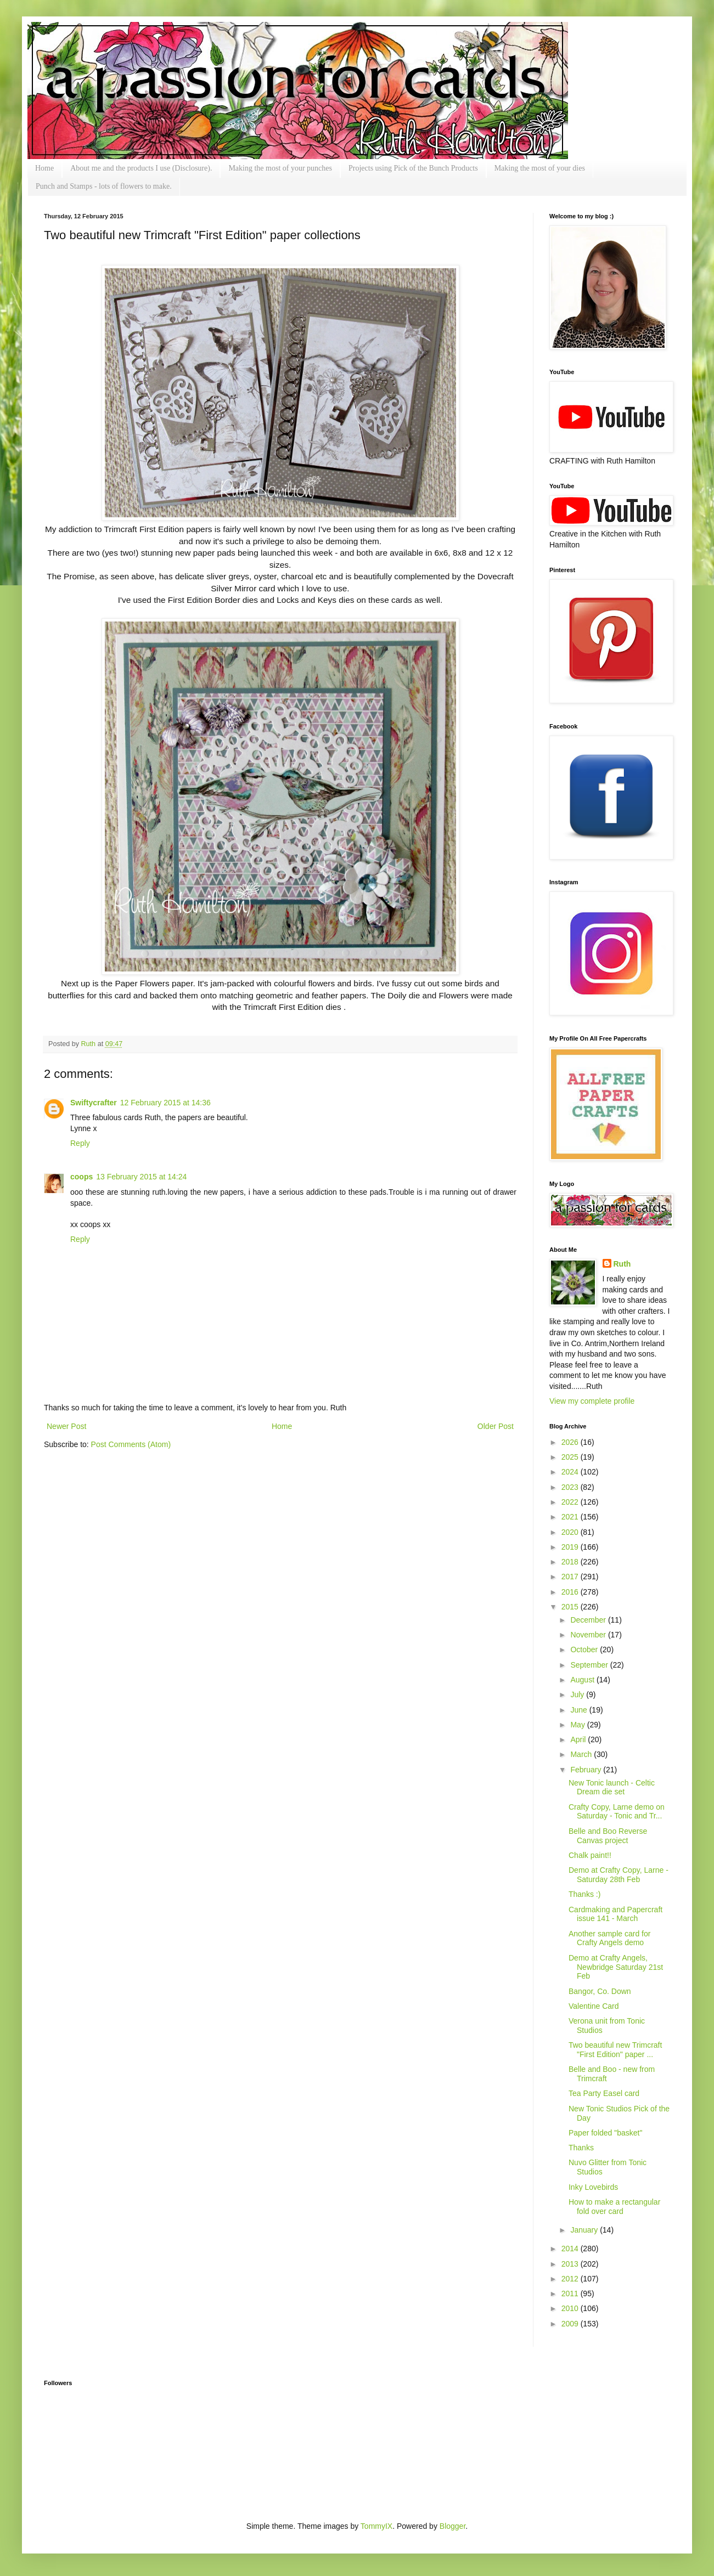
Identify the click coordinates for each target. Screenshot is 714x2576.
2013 (571, 2263)
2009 (571, 2323)
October (585, 1649)
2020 (571, 1532)
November (589, 1634)
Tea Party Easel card (604, 2093)
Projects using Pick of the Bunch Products (413, 168)
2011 (571, 2293)
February (586, 1769)
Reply (80, 1143)
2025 (571, 1457)
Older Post (495, 1426)
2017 (571, 1576)
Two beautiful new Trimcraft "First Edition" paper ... (615, 2050)
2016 (571, 1592)
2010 (571, 2308)
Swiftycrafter (93, 1102)
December (589, 1619)
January (585, 2229)
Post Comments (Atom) (131, 1444)
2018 (571, 1561)
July (578, 1694)
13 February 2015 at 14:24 (141, 1176)
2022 (571, 1502)
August (583, 1679)
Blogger (452, 2526)
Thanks (581, 2147)
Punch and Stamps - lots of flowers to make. (104, 186)
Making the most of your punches (280, 168)
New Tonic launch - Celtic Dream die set (612, 1787)
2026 (571, 1442)
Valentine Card (594, 2006)
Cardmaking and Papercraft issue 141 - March (615, 1914)
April (579, 1739)
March (582, 1754)
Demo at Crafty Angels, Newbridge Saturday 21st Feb (616, 1967)
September (590, 1664)
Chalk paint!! (590, 1855)
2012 (571, 2278)
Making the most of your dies (539, 168)
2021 (571, 1516)
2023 (571, 1487)
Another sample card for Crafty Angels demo (609, 1938)
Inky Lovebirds (593, 2187)
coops (81, 1176)
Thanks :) (584, 1894)
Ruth (89, 1044)
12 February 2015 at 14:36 (165, 1102)
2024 (571, 1471)
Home (44, 168)
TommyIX (376, 2526)
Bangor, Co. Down (600, 1991)
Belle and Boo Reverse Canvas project (608, 1836)
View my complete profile (591, 1401)
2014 (571, 2248)
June (579, 1709)
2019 (571, 1547)
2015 (571, 1606)
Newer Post (66, 1426)
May (578, 1724)
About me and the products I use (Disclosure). (141, 168)
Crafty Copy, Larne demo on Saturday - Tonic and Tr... (617, 1812)
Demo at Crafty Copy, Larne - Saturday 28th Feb (618, 1875)
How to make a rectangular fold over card (614, 2206)
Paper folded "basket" (605, 2132)
